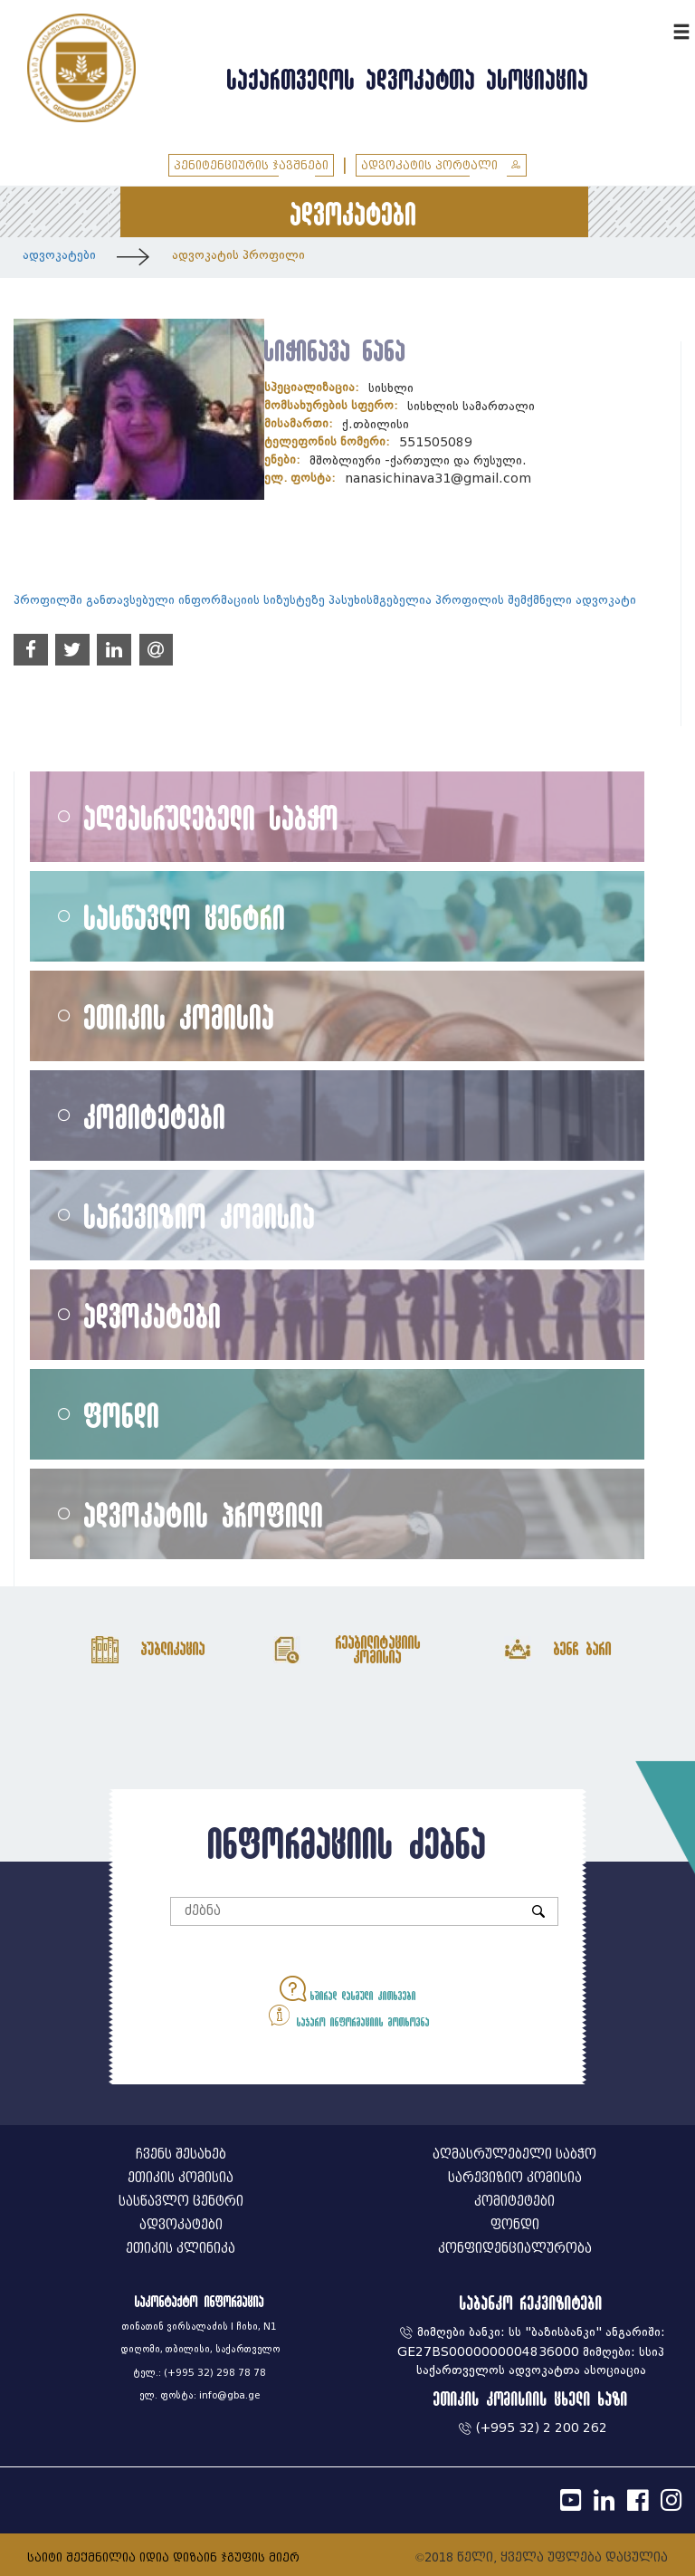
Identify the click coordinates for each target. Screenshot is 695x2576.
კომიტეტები (155, 1116)
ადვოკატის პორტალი (441, 165)
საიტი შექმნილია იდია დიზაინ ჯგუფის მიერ (163, 2557)
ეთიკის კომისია (179, 1016)
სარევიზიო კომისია (200, 1216)
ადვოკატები (59, 255)
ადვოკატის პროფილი (238, 255)
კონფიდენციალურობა (515, 2248)
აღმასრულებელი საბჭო (211, 817)
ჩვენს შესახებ (181, 2154)
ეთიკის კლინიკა (180, 2248)
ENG (657, 29)
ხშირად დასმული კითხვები (348, 1989)
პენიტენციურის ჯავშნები (251, 165)
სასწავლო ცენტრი (185, 917)
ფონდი (122, 1415)
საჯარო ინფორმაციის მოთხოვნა (348, 2015)
